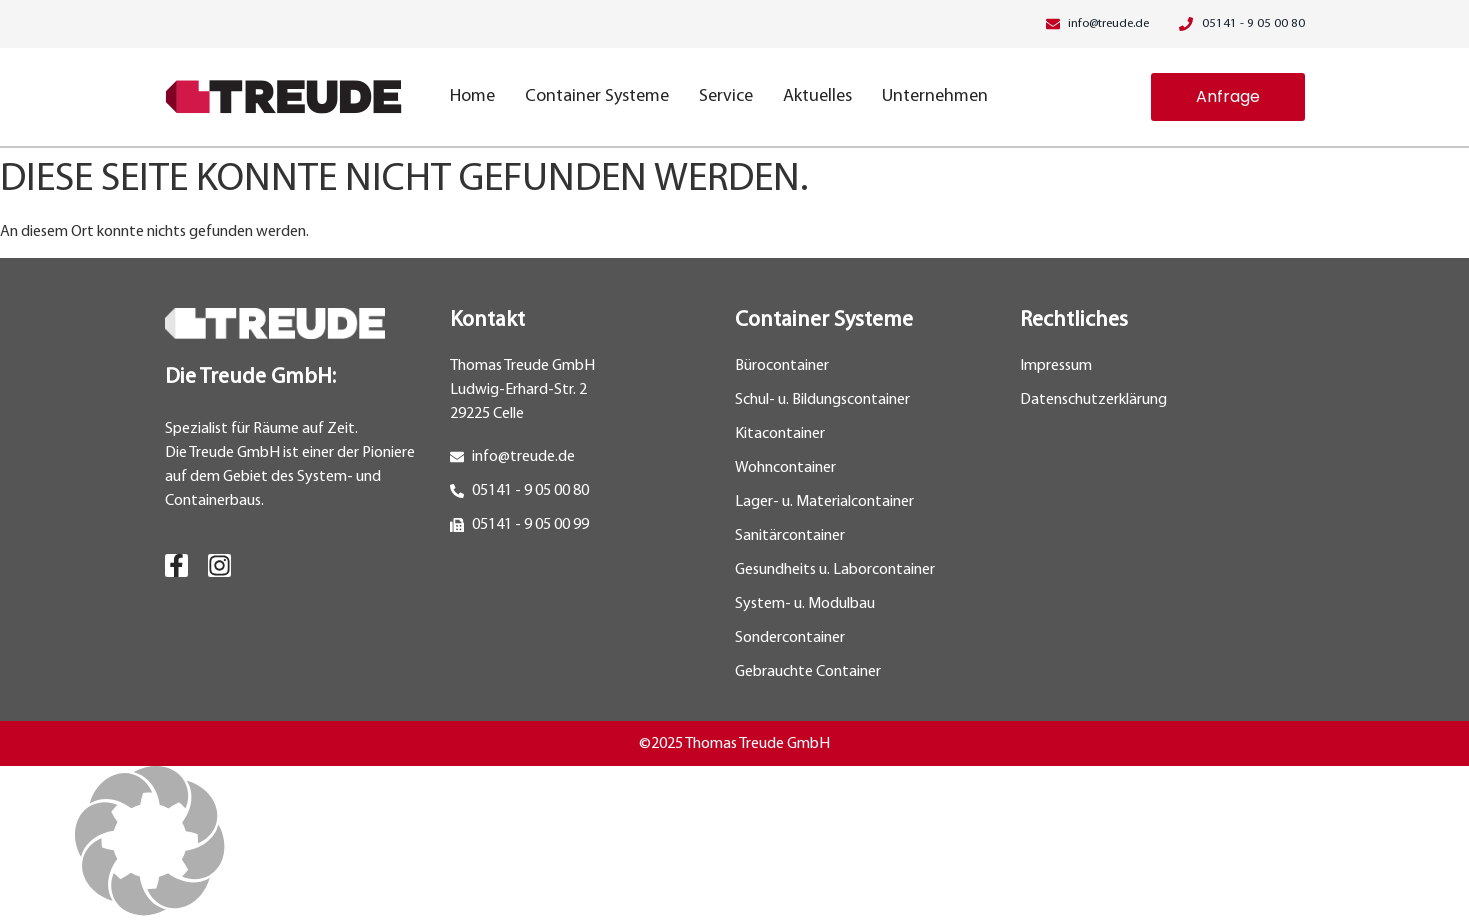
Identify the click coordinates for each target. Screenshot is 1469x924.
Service (726, 96)
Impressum (1056, 366)
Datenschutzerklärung (1093, 400)
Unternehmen (935, 96)
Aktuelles (817, 96)
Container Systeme (597, 96)
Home (472, 96)
